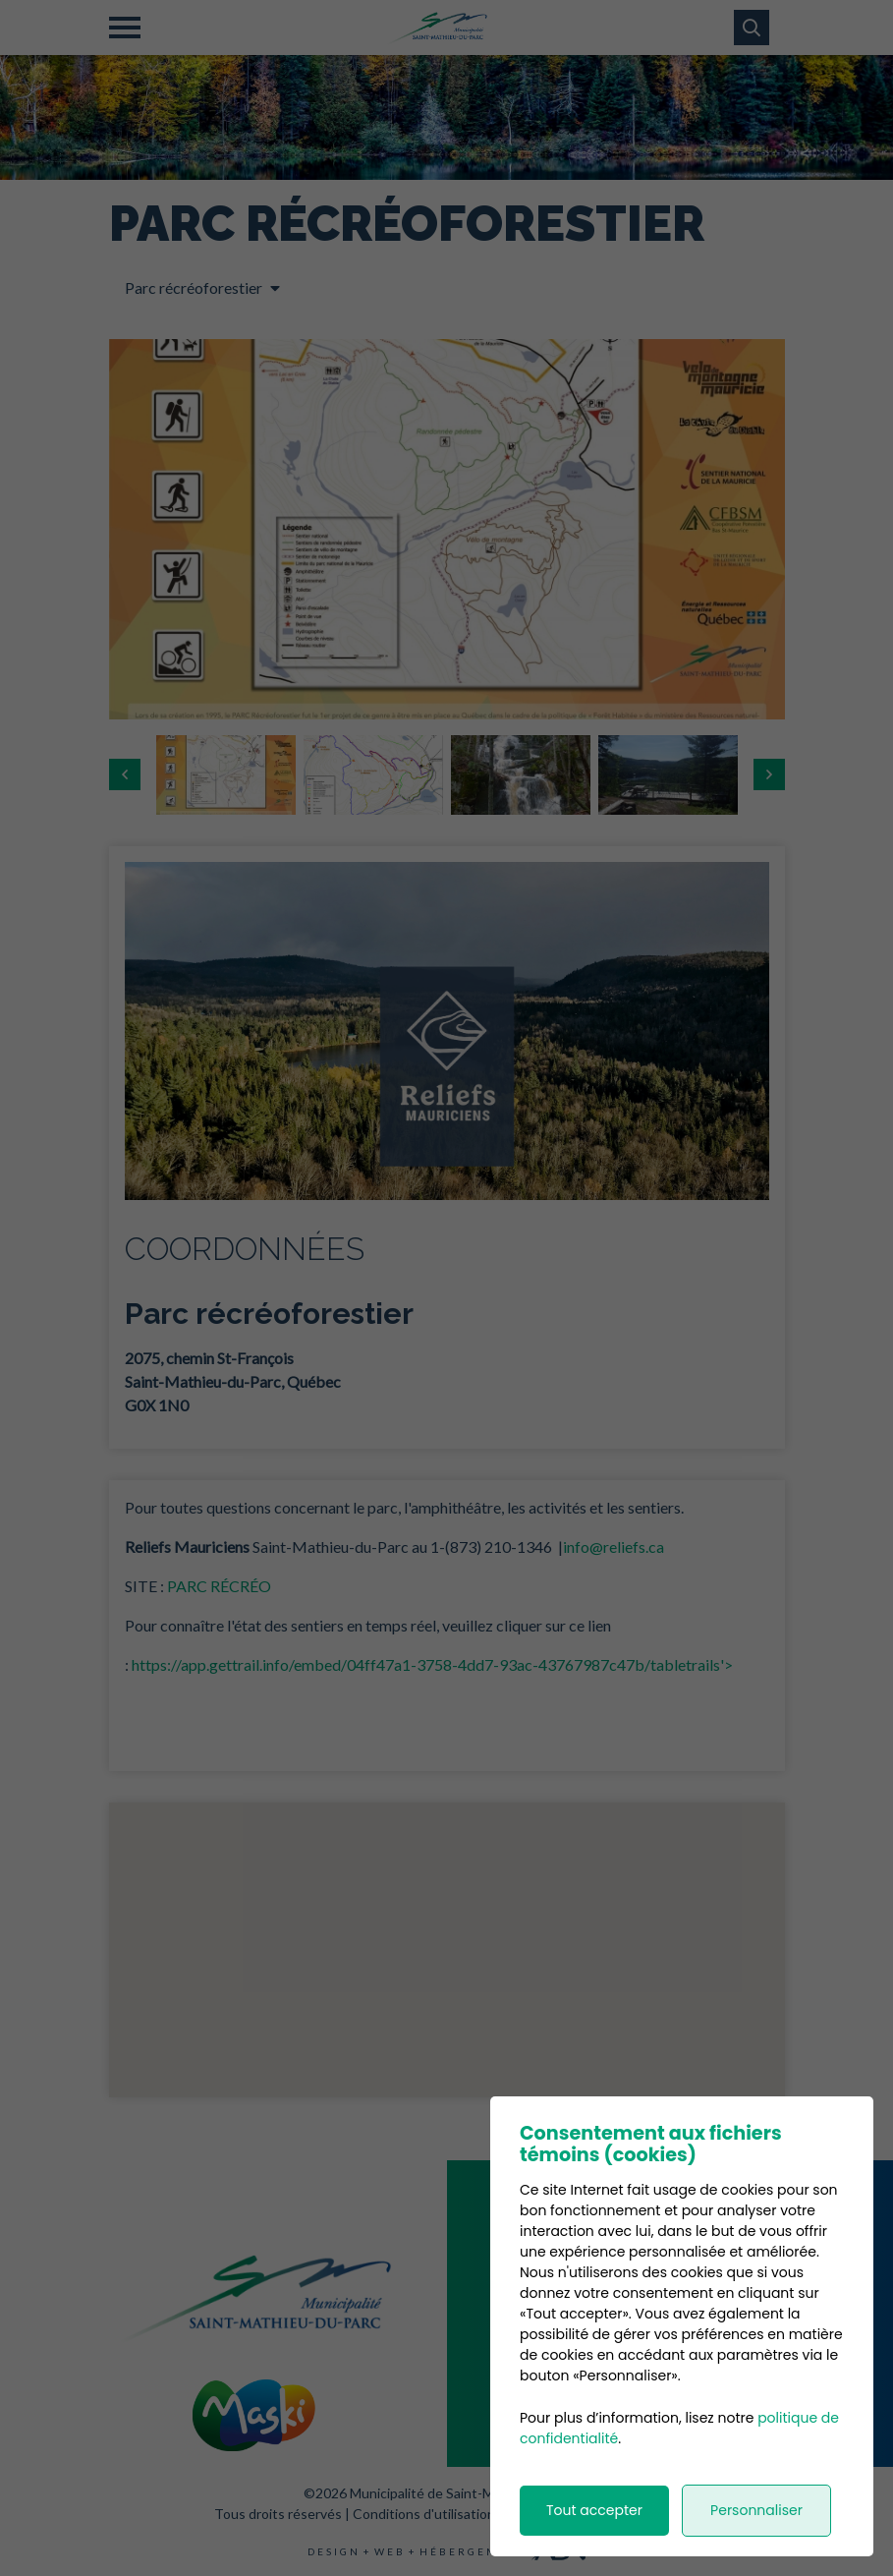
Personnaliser (756, 2510)
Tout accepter (594, 2510)
